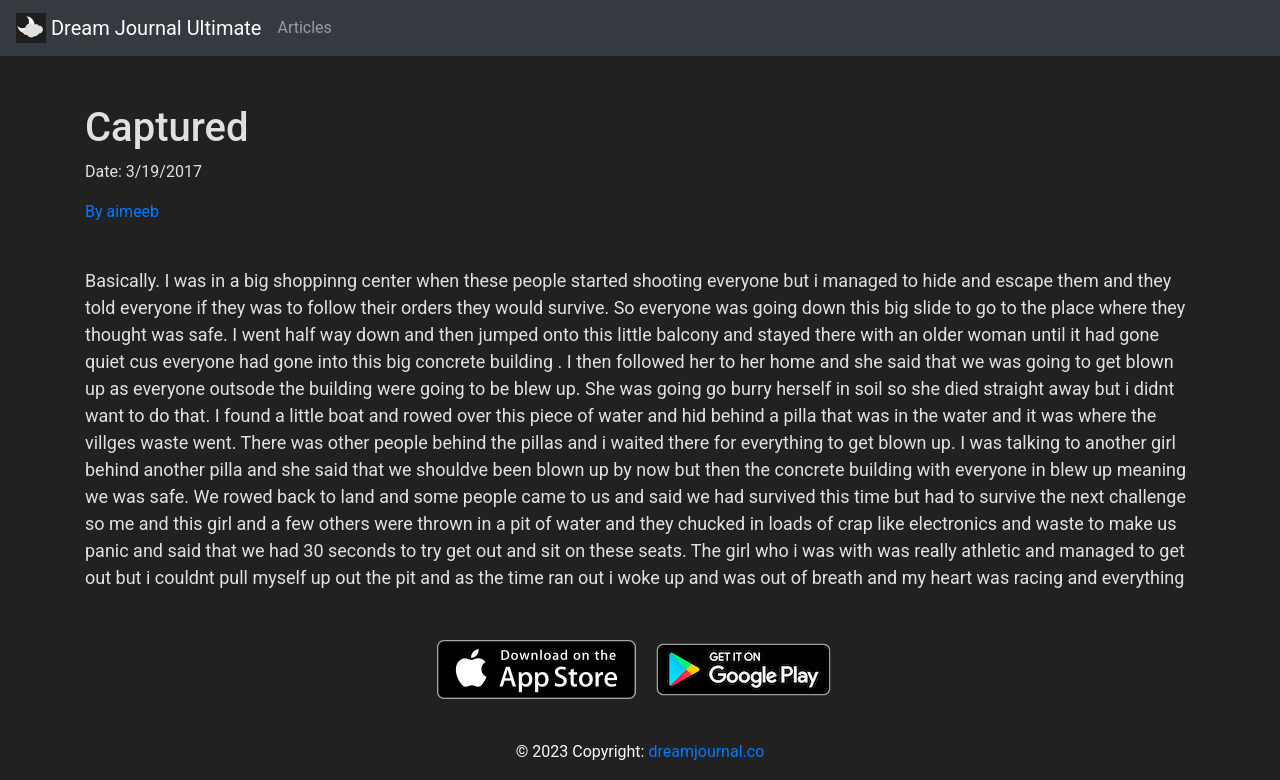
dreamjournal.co (706, 751)
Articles (304, 27)
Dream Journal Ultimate (138, 28)
